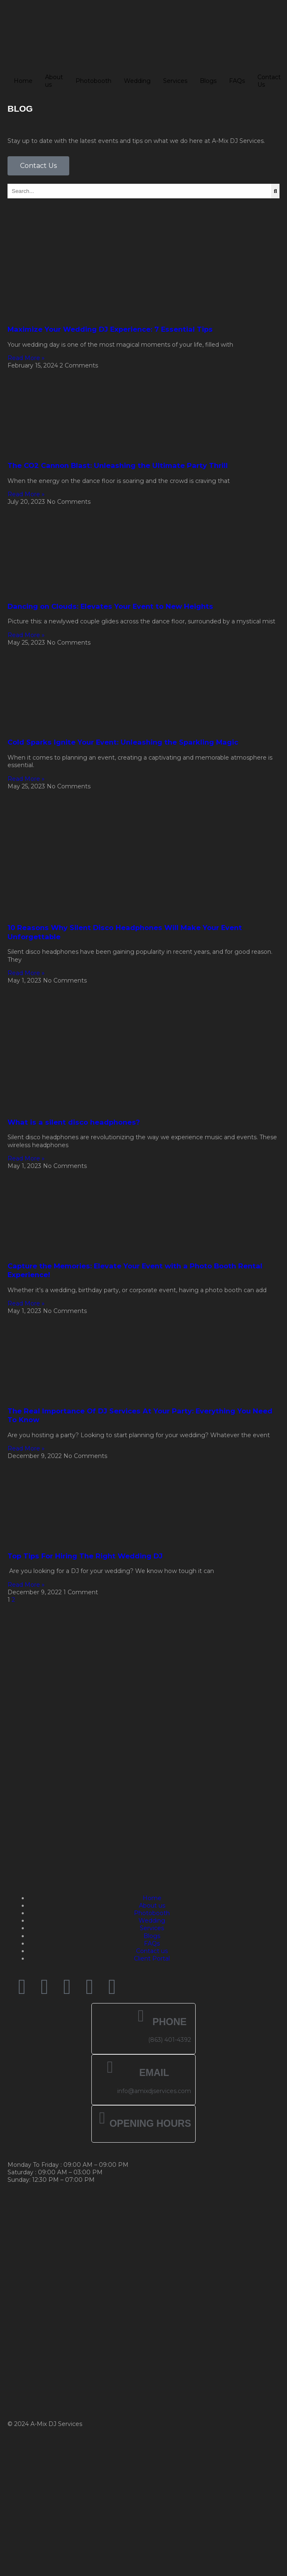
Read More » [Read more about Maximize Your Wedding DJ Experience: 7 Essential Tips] (26, 358)
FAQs (237, 81)
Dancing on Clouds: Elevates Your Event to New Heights (110, 606)
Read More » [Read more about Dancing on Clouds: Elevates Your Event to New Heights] (26, 635)
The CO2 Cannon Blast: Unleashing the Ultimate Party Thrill (118, 465)
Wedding (137, 81)
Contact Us (269, 80)
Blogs (208, 81)
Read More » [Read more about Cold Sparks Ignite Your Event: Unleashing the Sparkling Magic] (26, 779)
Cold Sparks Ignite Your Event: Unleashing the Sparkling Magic (123, 742)
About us (54, 80)
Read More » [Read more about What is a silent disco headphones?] (26, 1158)
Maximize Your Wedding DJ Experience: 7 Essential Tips (110, 329)
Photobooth (93, 81)
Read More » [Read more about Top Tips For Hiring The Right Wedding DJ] (26, 1584)
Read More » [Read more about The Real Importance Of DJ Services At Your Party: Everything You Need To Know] (26, 1448)
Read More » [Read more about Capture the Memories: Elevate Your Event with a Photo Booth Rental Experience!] (26, 1303)
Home (23, 81)
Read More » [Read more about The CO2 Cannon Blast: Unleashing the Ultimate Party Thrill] (26, 494)
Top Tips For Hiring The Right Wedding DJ (85, 1556)
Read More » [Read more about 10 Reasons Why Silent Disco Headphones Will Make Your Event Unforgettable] (26, 973)
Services (175, 81)
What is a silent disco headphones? (74, 1122)
